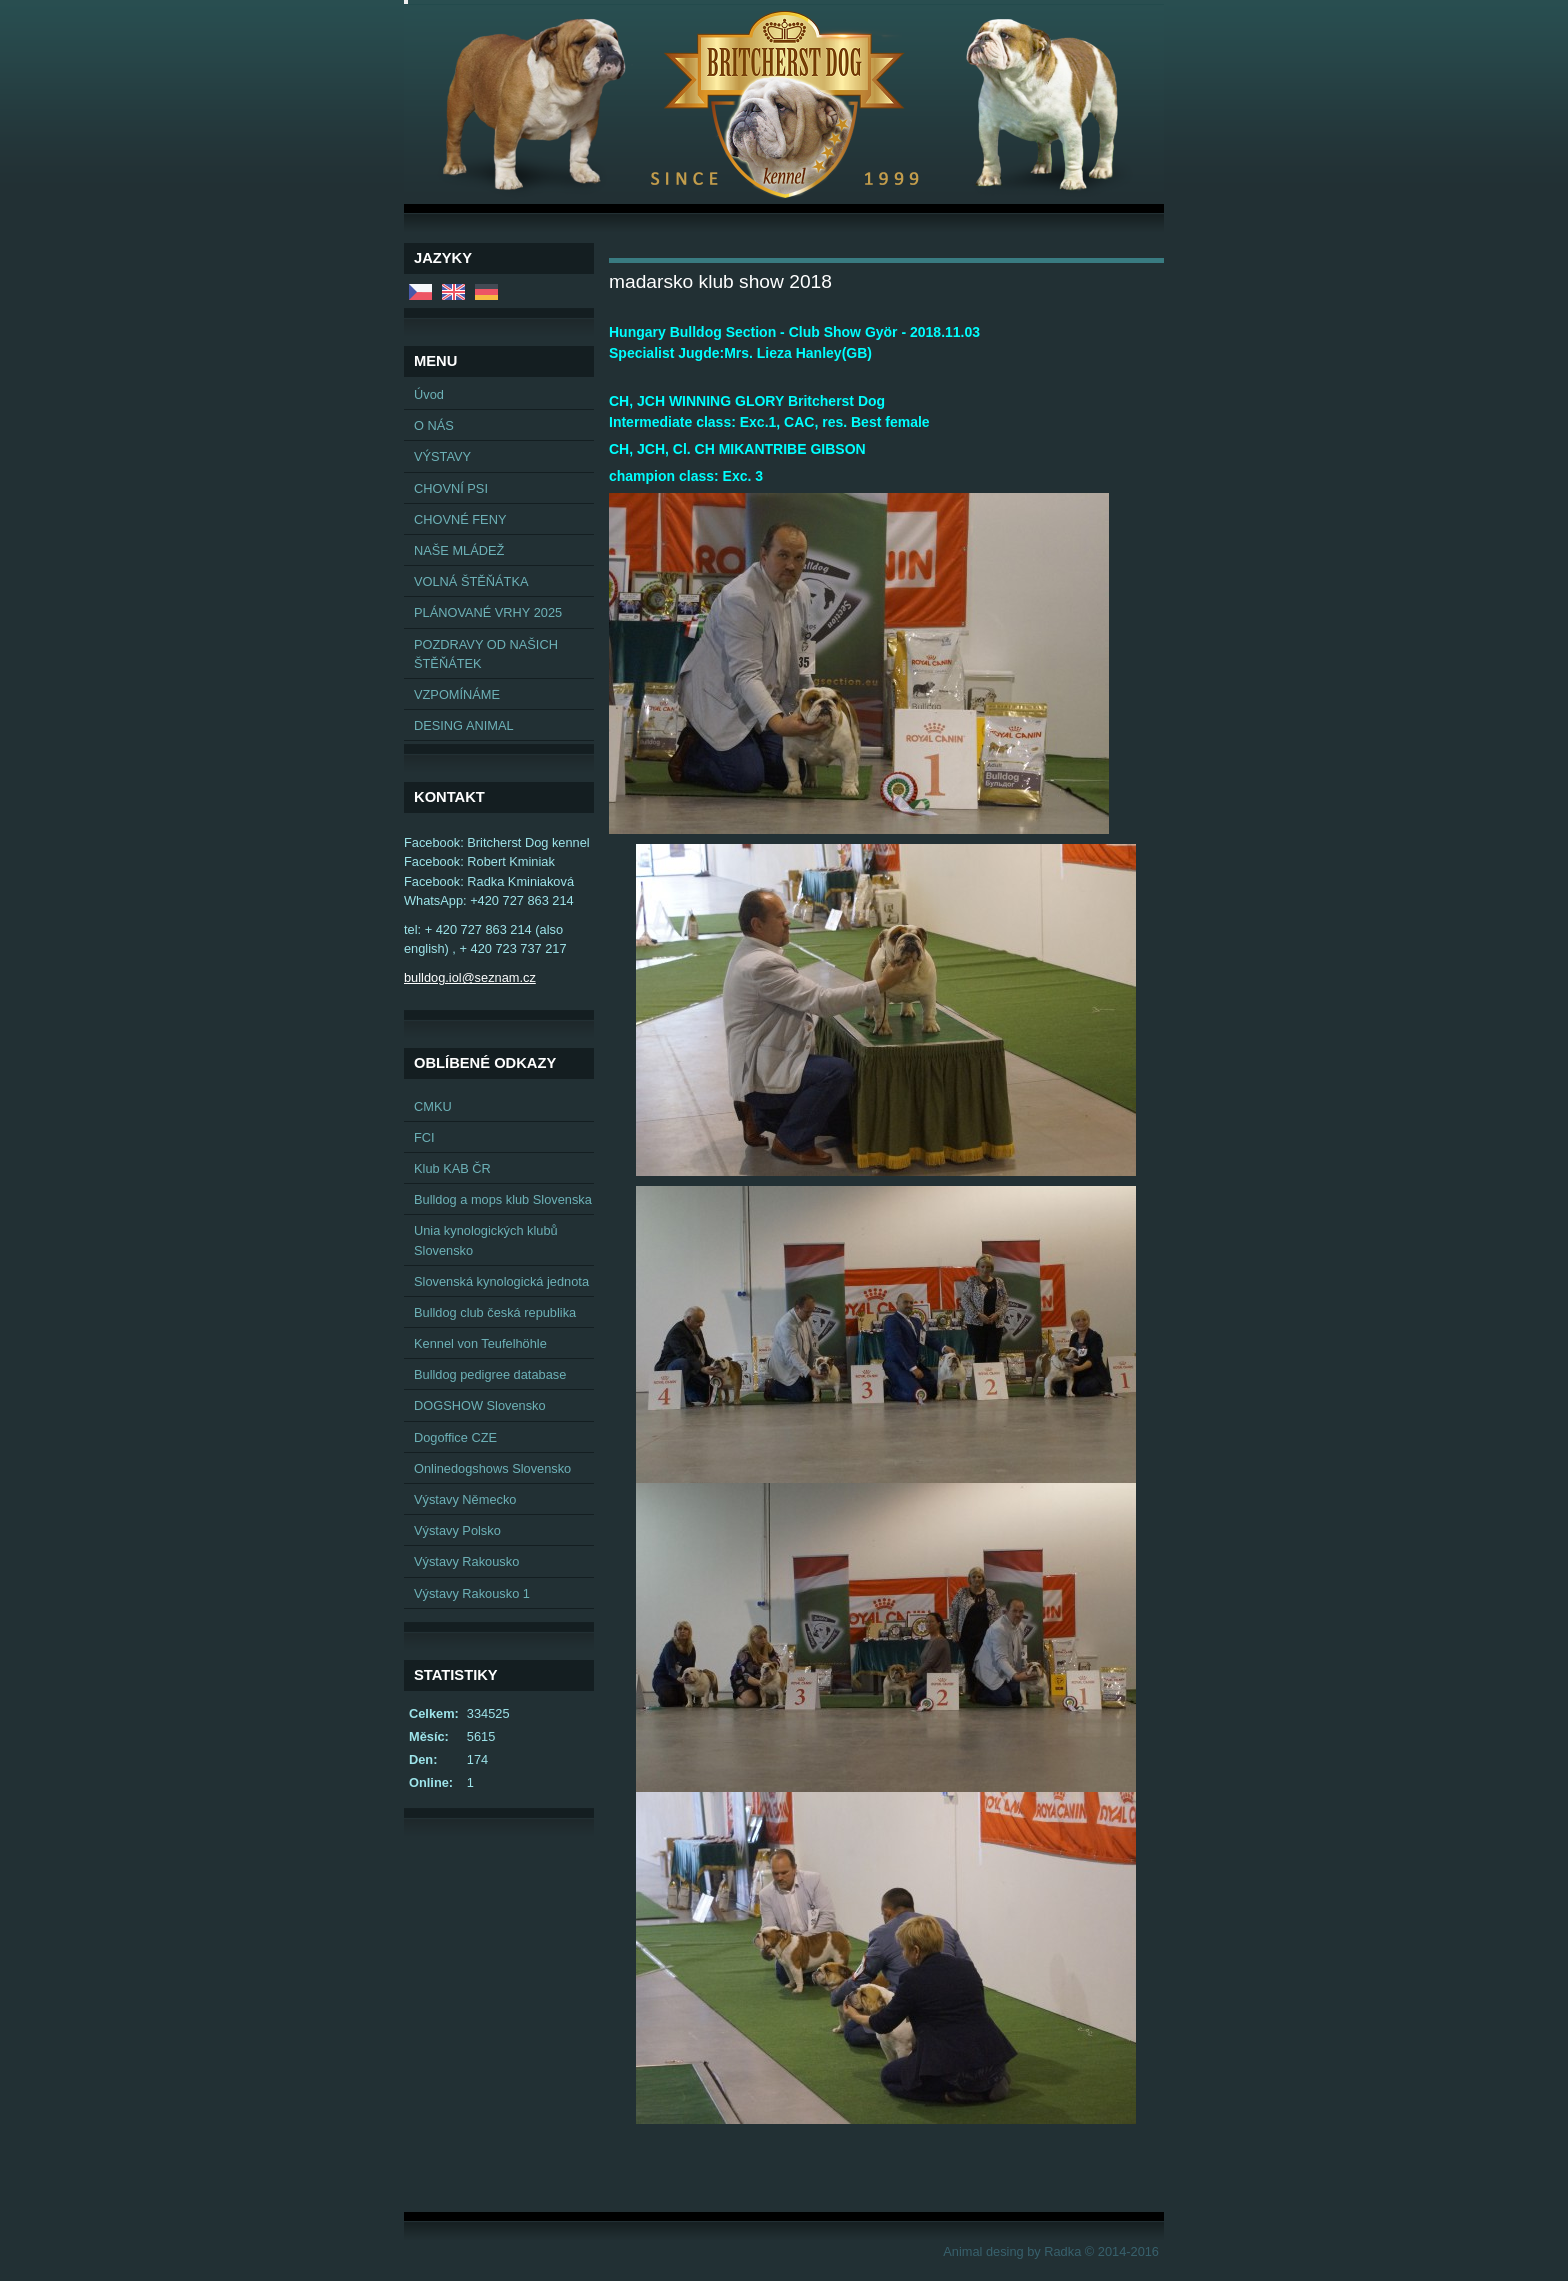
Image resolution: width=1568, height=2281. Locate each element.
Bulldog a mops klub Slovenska (503, 1199)
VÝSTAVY (442, 456)
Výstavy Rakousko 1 (472, 1593)
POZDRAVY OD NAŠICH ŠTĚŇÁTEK (486, 654)
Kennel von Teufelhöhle (480, 1343)
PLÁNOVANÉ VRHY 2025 (488, 612)
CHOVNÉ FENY (460, 519)
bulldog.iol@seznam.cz (470, 977)
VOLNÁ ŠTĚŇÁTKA (471, 581)
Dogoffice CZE (455, 1437)
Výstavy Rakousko (466, 1561)
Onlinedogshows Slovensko (492, 1468)
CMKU (433, 1106)
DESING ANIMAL (464, 725)
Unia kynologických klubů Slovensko (486, 1240)
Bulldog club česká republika (495, 1312)
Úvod (429, 394)
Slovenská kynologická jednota (501, 1281)
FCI (424, 1137)
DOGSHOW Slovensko (480, 1405)
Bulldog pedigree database (490, 1374)
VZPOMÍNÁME (457, 694)
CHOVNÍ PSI (451, 488)
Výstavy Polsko (457, 1530)
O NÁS (434, 425)
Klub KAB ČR (452, 1168)
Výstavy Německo (465, 1499)
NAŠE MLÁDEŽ (459, 550)
